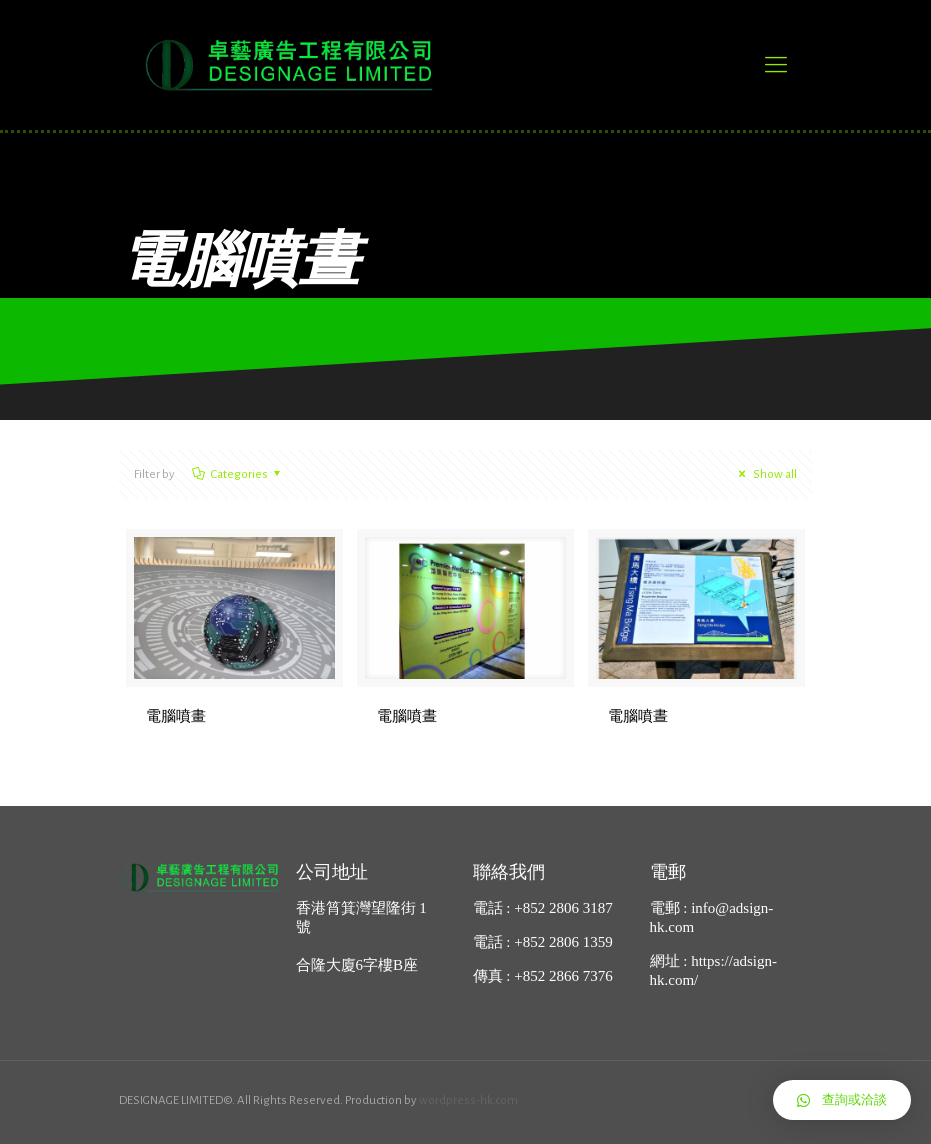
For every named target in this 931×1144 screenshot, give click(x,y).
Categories (238, 474)
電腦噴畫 (176, 716)
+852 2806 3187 (563, 908)
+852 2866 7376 (563, 976)
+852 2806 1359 (563, 942)
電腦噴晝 (407, 716)
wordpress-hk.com (468, 1100)
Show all (765, 474)
